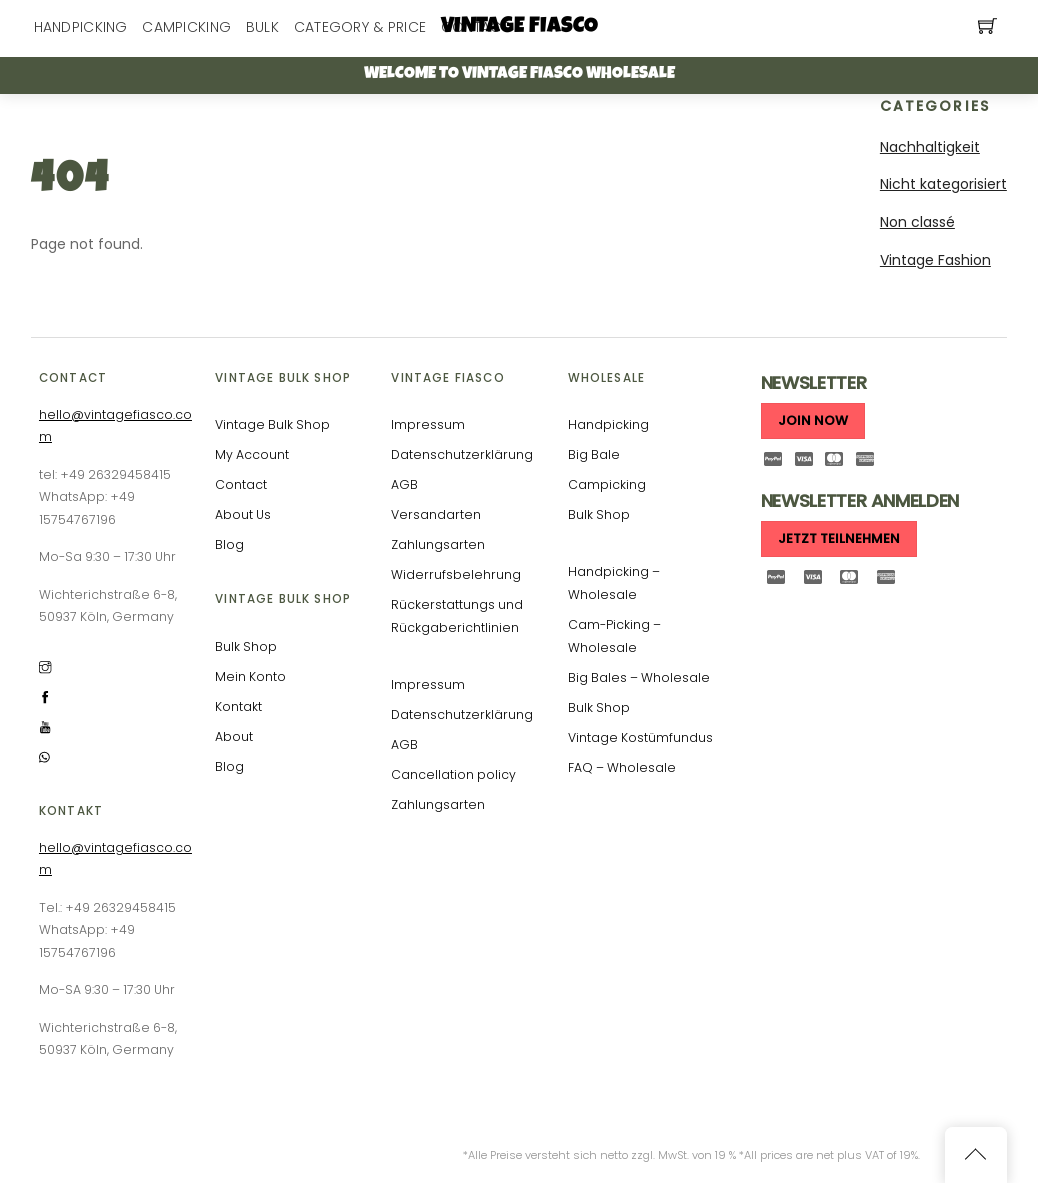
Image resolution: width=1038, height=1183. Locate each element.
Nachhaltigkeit (930, 147)
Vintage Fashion (935, 260)
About (234, 736)
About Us (243, 514)
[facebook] (45, 696)
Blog (229, 544)
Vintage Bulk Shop (272, 424)
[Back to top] (976, 1155)
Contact (241, 484)
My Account (252, 454)
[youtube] (45, 726)
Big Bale (594, 454)
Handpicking (608, 424)
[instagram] (45, 666)
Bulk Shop (246, 646)
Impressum (428, 424)
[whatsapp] (45, 756)
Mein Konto (250, 676)
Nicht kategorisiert (943, 184)
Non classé (917, 222)
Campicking (607, 484)
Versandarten (436, 514)
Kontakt (238, 706)
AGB (404, 484)
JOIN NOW (813, 420)
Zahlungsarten (438, 544)
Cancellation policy (453, 774)
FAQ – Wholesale (622, 767)
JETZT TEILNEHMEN (839, 538)
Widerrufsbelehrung (456, 574)
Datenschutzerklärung (462, 454)
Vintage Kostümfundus (640, 737)
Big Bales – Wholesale (639, 677)
